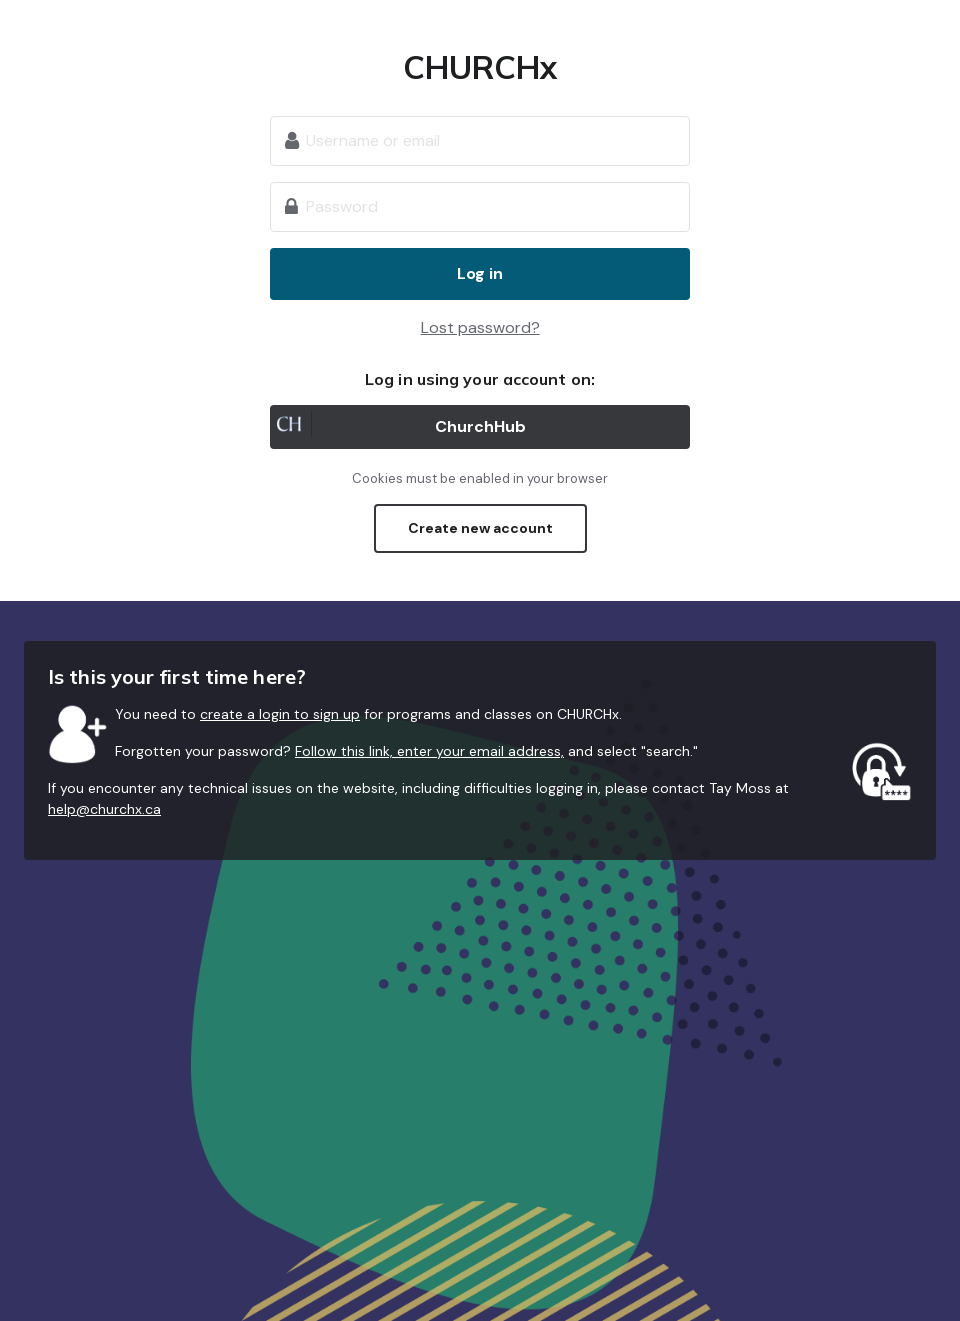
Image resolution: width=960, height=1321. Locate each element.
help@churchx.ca (104, 809)
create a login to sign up (280, 714)
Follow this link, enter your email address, (429, 751)
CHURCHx (480, 67)
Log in (480, 273)
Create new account (480, 528)
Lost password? (480, 327)
